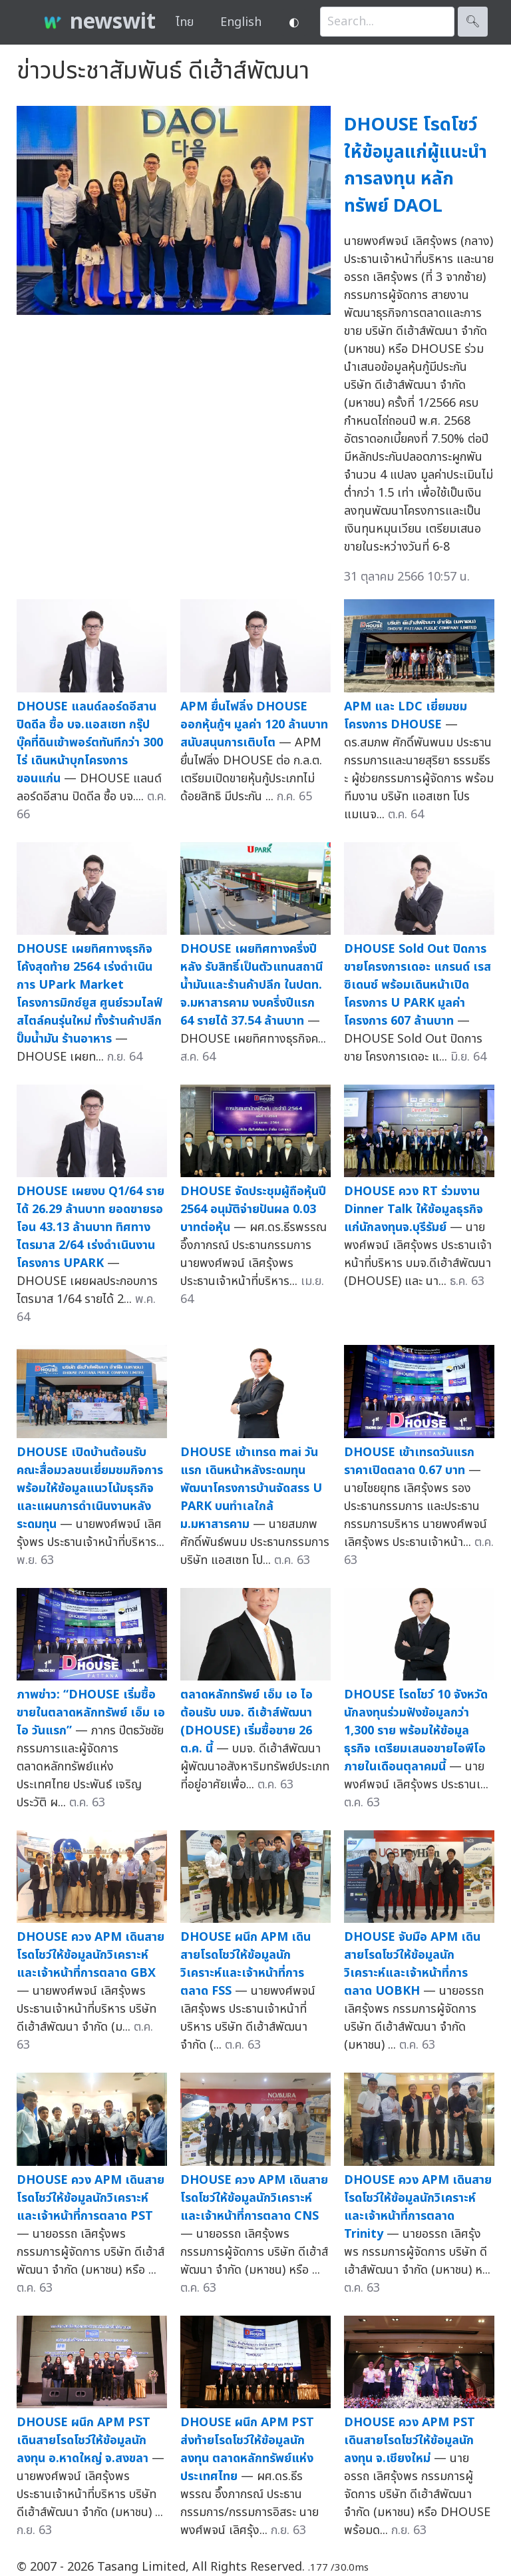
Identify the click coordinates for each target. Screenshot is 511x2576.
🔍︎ (472, 22)
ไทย (185, 22)
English (240, 22)
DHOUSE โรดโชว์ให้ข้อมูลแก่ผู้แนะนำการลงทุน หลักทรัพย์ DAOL (415, 165)
